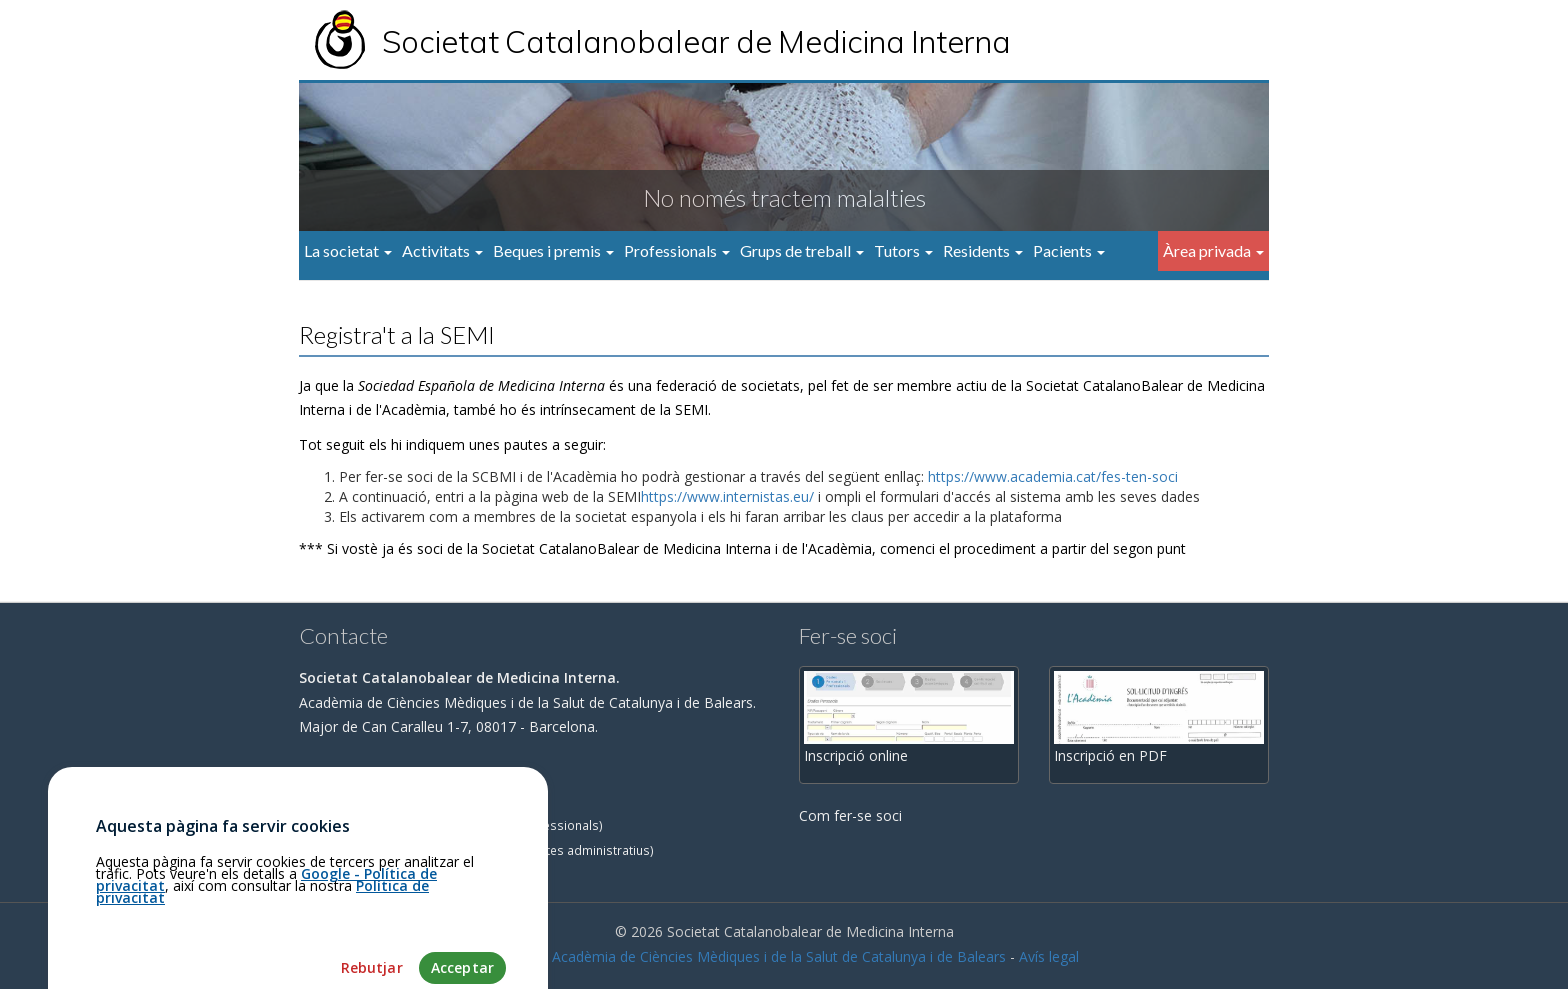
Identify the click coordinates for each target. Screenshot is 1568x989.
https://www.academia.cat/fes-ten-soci (1053, 476)
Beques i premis (553, 250)
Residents (983, 250)
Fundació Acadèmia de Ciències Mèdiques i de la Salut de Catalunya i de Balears (747, 956)
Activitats (442, 250)
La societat (348, 250)
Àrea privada (1213, 250)
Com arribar (346, 775)
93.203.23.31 (348, 800)
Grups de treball (802, 250)
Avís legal (1049, 956)
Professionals (677, 250)
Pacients (1069, 250)
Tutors (903, 250)
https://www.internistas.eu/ (727, 496)
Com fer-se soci (850, 815)
